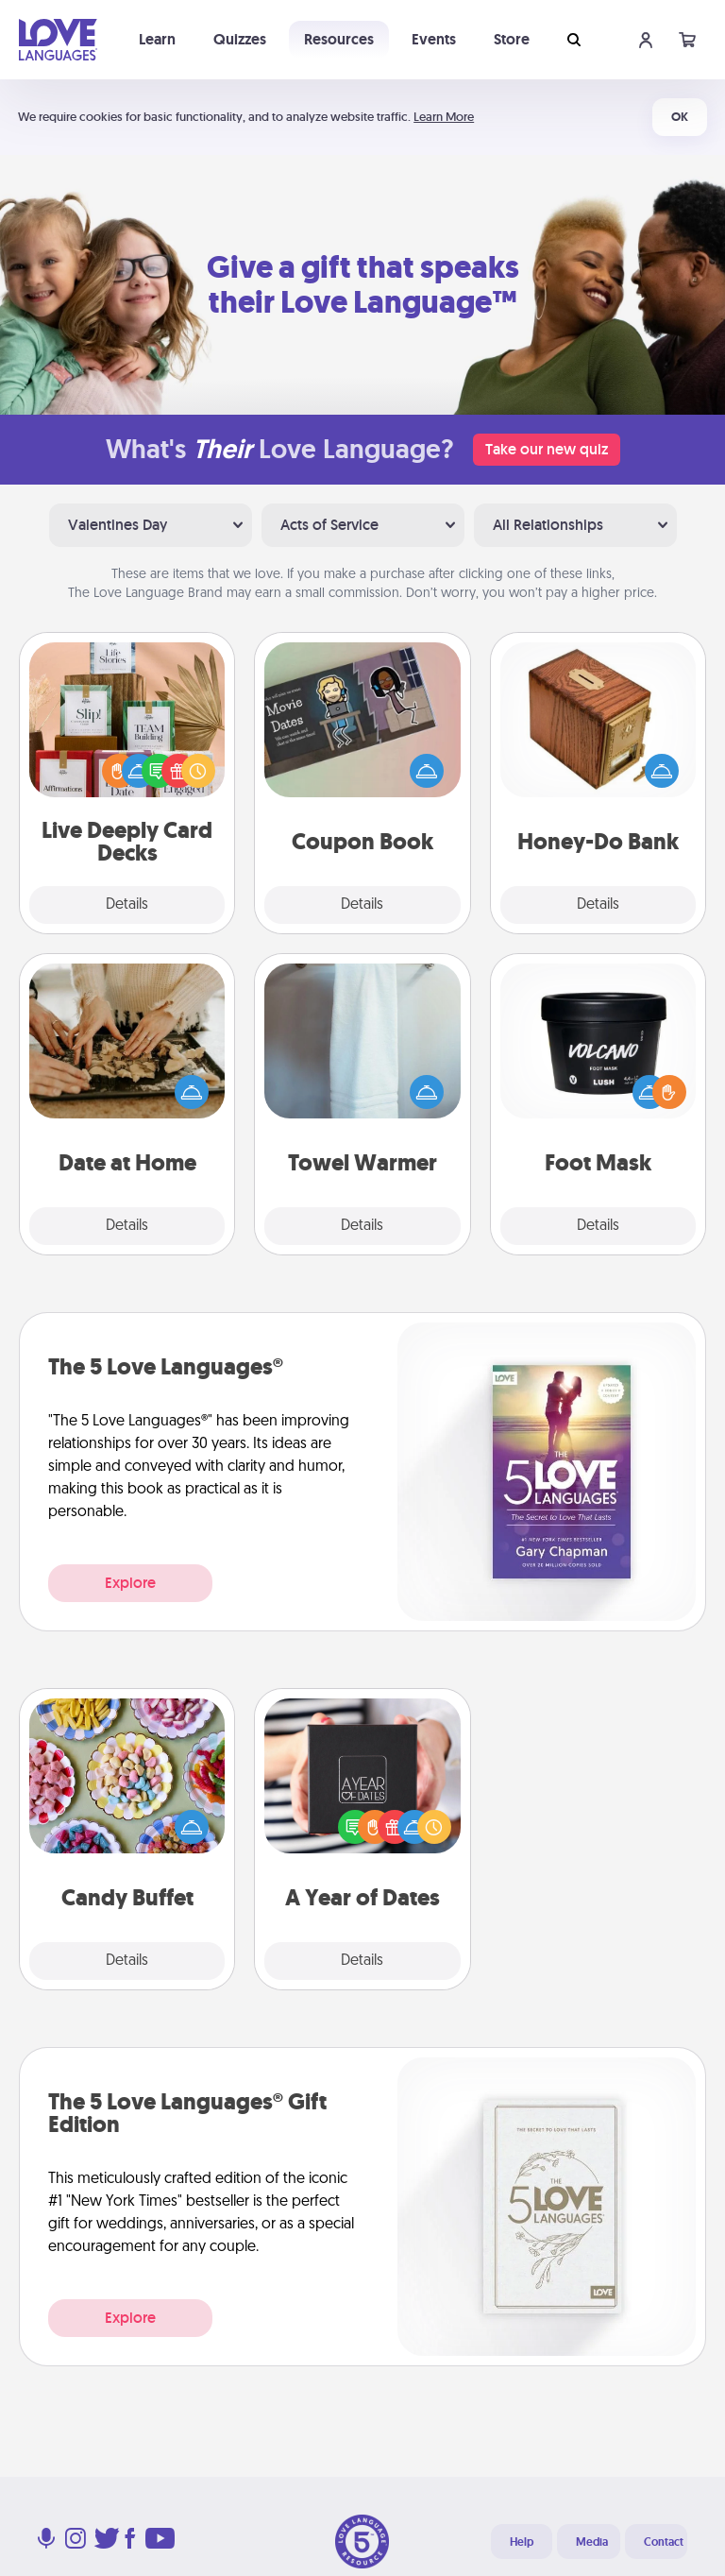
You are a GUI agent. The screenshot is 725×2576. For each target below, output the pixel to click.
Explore (130, 1583)
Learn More (443, 117)
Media (592, 2542)
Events (434, 39)
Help (521, 2542)
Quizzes (239, 39)
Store (512, 39)
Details (127, 905)
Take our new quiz (546, 449)
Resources (339, 39)
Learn (157, 39)
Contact (663, 2542)
